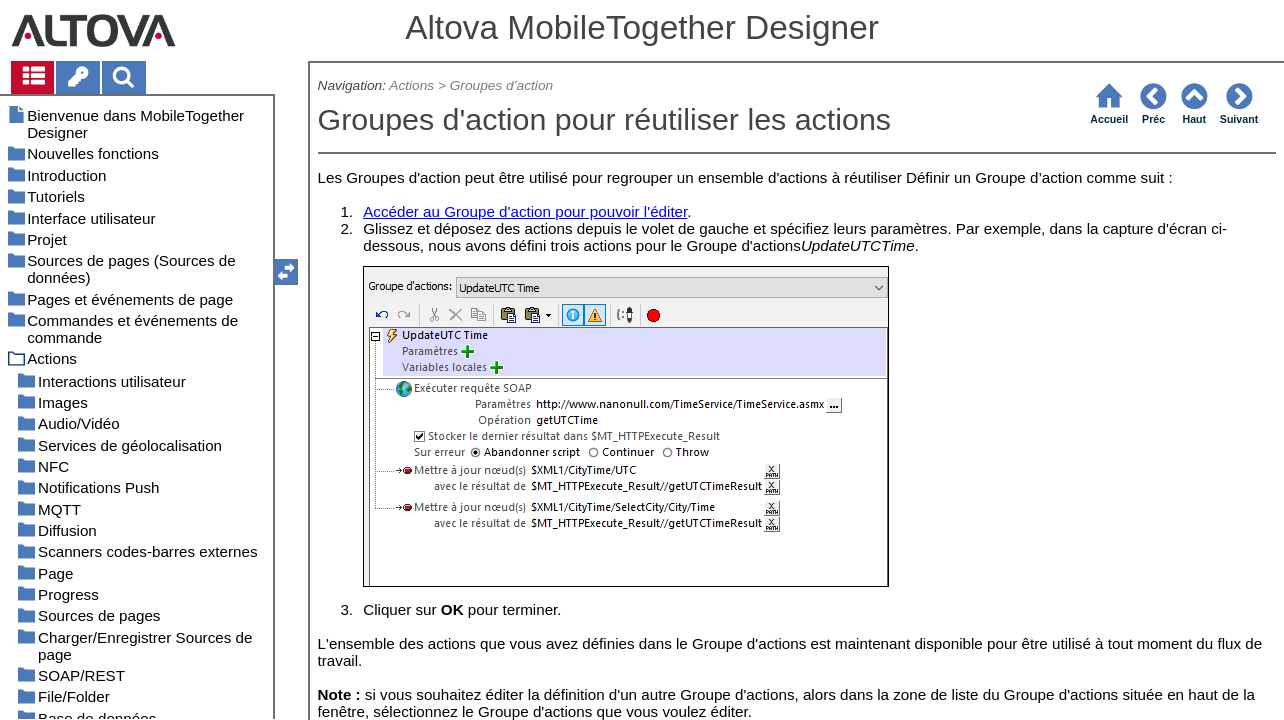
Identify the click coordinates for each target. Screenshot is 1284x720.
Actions (411, 85)
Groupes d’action (501, 85)
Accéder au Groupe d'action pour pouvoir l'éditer (525, 211)
